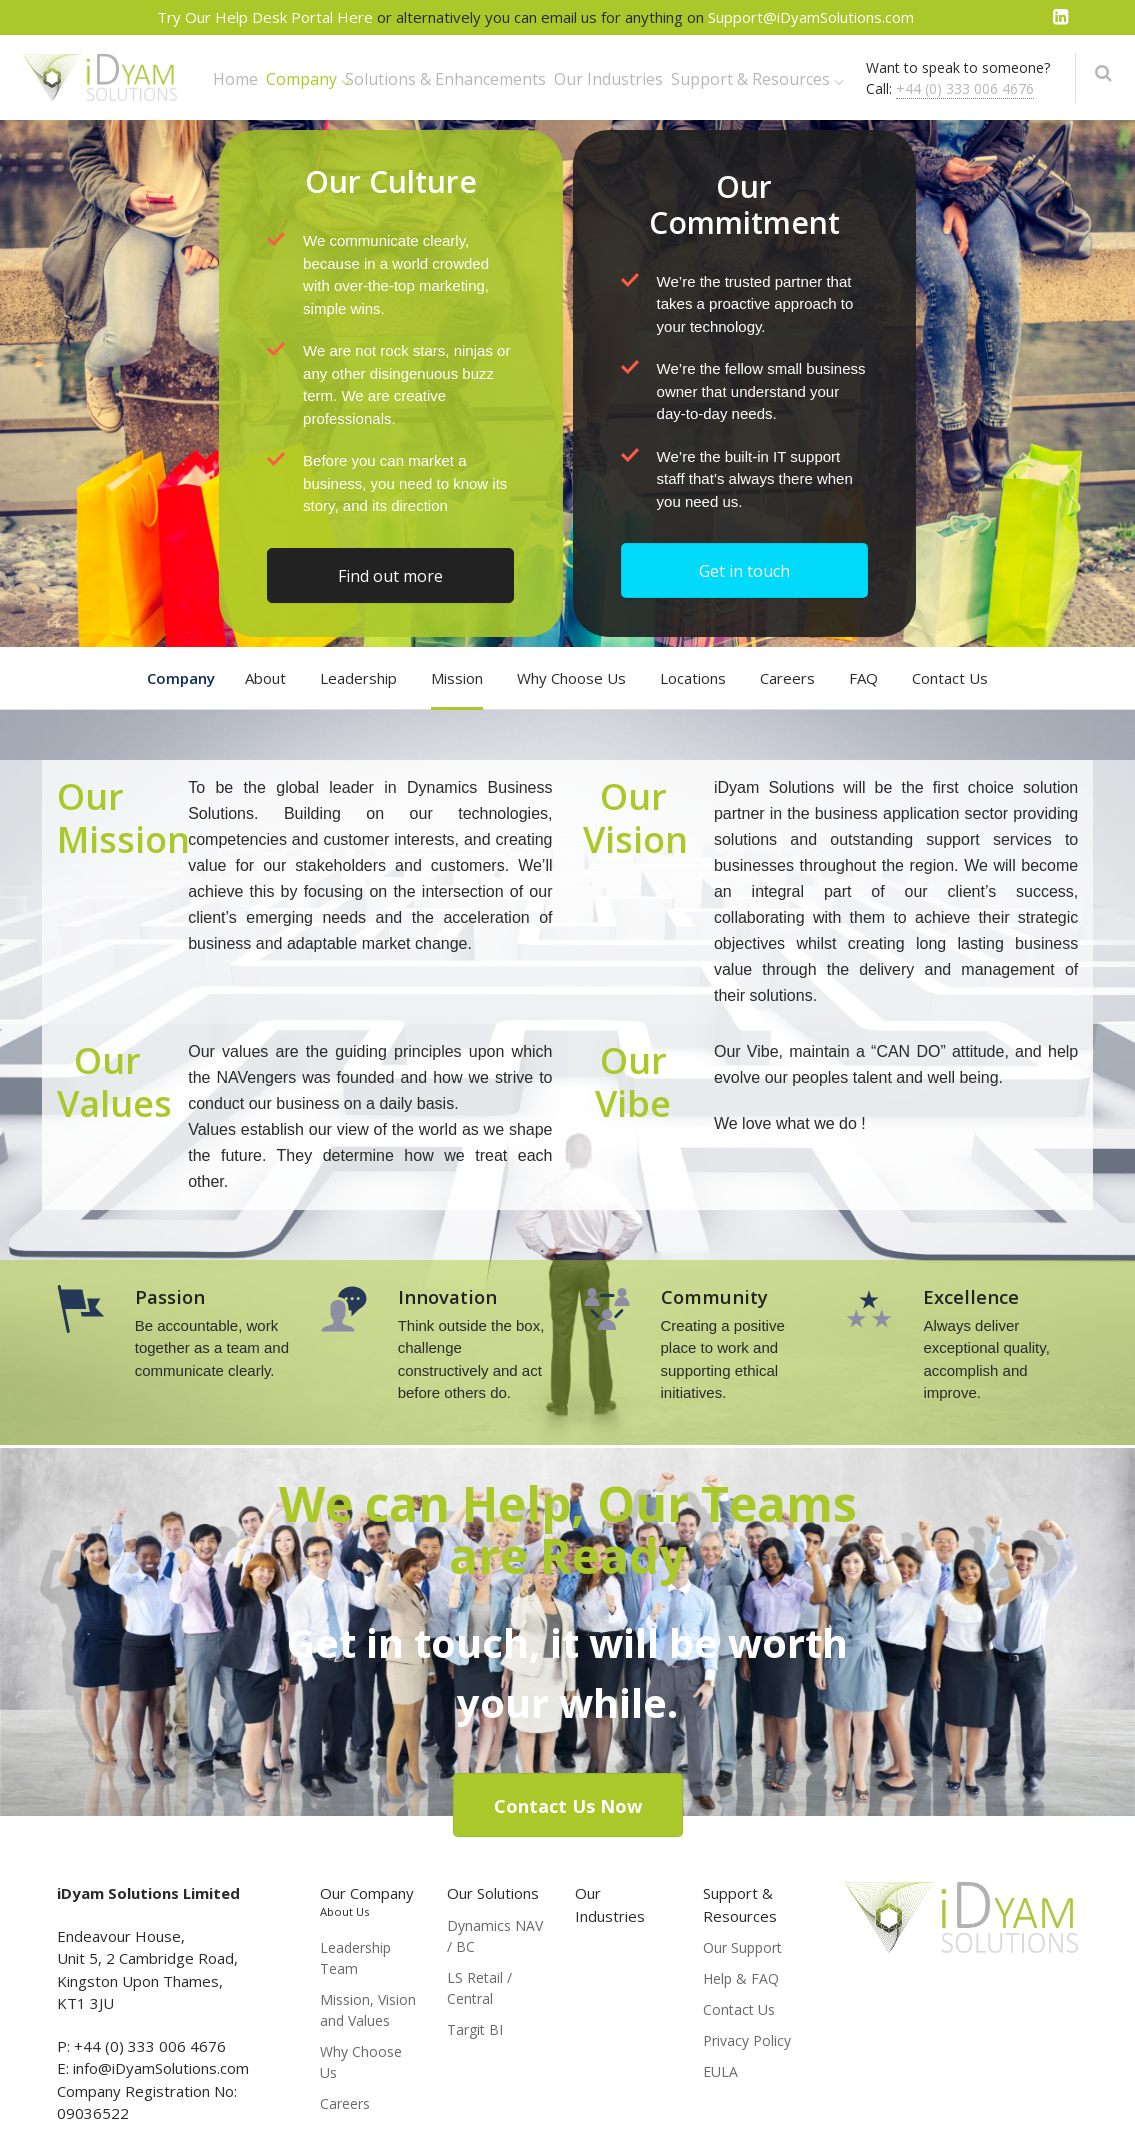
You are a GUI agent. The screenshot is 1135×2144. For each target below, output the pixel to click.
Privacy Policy (747, 2040)
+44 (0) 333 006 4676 (965, 88)
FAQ (863, 678)
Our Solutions (493, 1893)
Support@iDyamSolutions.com (811, 17)
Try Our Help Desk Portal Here (267, 17)
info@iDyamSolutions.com (161, 2068)
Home (235, 79)
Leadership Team (355, 1958)
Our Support (742, 1947)
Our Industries (608, 79)
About (265, 678)
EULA (720, 2071)
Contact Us (950, 678)
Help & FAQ (741, 1978)
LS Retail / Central (479, 1988)
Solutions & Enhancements (445, 79)
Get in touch (744, 571)
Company (301, 79)
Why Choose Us (571, 678)
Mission (457, 678)
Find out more (390, 576)
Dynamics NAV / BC (495, 1936)
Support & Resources (750, 79)
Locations (693, 678)
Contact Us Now (568, 1806)
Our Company (367, 1901)
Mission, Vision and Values (368, 2010)
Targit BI (475, 2029)
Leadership (358, 678)
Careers (787, 678)
